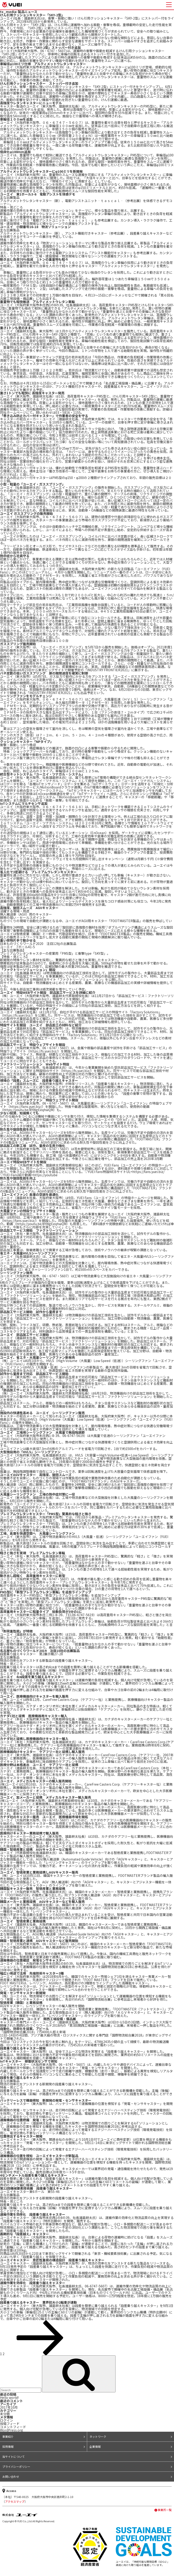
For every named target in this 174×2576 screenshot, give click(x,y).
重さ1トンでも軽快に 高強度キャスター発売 (32, 393)
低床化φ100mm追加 (15, 151)
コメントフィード (13, 2426)
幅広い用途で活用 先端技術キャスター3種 (32, 1973)
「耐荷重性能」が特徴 (16, 1631)
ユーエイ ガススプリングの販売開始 (26, 513)
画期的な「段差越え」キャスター (24, 2234)
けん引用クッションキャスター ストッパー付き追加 (39, 83)
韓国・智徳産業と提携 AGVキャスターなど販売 (36, 1849)
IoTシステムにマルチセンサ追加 (24, 803)
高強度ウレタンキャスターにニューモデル (31, 103)
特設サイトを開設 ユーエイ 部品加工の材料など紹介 (41, 1025)
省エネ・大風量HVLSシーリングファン (28, 1253)
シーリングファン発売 (16, 1272)
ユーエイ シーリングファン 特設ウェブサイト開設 (39, 1100)
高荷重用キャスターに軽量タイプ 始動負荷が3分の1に (41, 1611)
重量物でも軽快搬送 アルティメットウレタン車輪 (37, 301)
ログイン (6, 2420)
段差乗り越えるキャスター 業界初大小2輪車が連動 (38, 2302)
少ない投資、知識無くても (19, 1113)
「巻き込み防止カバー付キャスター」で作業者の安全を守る (44, 415)
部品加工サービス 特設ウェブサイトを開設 (32, 1044)
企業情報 (95, 2446)
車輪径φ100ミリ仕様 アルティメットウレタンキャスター (43, 63)
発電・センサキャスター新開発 (23, 1992)
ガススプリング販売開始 (18, 643)
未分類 (5, 2413)
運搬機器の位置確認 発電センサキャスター (32, 1960)
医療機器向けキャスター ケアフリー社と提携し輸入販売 (42, 1751)
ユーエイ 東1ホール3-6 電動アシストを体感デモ (37, 194)
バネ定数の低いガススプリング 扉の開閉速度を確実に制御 (44, 673)
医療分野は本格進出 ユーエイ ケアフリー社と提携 (39, 1764)
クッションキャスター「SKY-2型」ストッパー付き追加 (40, 47)
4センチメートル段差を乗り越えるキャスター (33, 2175)
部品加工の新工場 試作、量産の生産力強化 (32, 1145)
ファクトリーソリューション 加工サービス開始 (36, 1289)
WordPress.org (11, 2430)
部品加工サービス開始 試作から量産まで (31, 1311)
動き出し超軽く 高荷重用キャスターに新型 (32, 1575)
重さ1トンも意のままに (17, 327)
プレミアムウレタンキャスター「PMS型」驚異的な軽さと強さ (45, 1513)
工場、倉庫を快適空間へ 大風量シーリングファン (37, 1533)
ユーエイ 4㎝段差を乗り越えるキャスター (32, 1676)
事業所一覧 (165, 2510)
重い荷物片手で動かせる (18, 940)
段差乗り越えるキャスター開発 (23, 2048)
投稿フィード (10, 2423)
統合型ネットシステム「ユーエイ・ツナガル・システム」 (42, 774)
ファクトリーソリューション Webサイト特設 (34, 1064)
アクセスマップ (14, 2501)
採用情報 (8, 2446)
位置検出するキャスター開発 (21, 2136)
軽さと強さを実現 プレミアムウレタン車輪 (32, 1553)
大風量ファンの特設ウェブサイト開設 (27, 1210)
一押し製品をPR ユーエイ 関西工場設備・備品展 (38, 2018)
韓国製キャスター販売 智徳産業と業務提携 (32, 1888)
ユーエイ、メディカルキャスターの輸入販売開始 (36, 1781)
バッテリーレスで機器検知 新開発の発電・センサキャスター (45, 2100)
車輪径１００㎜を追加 (16, 119)
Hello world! (9, 2397)
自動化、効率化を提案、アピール (24, 2028)
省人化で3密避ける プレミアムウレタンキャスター (38, 872)
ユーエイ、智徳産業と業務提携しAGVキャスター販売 (39, 1872)
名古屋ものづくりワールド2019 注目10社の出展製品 (40, 1650)
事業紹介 (8, 2436)
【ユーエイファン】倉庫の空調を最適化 (29, 1194)
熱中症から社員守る (14, 555)
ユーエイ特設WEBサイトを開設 (23, 1162)
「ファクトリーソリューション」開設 (27, 969)
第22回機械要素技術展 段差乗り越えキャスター (36, 2188)
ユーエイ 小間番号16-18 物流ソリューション (35, 226)
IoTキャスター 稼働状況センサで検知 (28, 2061)
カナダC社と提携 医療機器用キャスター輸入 (33, 1715)
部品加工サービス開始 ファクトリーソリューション (39, 1230)
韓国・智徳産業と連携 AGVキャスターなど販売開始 (39, 1940)
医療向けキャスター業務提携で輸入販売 (29, 1833)
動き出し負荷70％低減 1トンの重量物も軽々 (34, 259)
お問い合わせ (10, 2476)
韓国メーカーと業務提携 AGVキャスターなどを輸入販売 (42, 1901)
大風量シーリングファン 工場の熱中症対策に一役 (37, 1494)
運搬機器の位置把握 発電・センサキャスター (34, 2119)
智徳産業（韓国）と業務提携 (21, 2002)
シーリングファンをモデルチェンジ (26, 696)
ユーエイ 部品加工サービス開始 (24, 1334)
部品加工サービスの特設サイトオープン (29, 1008)
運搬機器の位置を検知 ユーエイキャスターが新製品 (39, 2155)
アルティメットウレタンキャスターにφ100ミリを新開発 (41, 171)
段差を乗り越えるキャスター (21, 2077)
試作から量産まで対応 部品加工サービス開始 (34, 1373)
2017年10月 (9, 2407)
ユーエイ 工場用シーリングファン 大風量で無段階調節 (42, 1432)
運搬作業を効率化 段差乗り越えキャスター (32, 2214)
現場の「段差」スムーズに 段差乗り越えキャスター (39, 1080)
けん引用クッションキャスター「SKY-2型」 (32, 15)
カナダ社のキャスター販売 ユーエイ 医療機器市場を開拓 (44, 1816)
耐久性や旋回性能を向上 (18, 1129)
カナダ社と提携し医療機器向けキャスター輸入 (34, 1738)
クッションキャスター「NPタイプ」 (26, 741)
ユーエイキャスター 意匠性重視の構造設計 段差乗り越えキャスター (52, 2260)
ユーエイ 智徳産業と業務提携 (23, 1921)
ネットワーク (97, 2436)
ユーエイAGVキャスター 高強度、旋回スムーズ (36, 1474)
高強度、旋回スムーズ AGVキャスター (29, 907)
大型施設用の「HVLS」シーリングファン (30, 1452)
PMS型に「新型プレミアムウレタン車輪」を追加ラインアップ (45, 1592)
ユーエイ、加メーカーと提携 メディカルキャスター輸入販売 (45, 1797)
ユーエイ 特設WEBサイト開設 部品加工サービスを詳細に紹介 (47, 992)
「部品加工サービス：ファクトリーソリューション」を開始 (44, 1390)
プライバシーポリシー (16, 2466)
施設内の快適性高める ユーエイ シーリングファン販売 (42, 1412)
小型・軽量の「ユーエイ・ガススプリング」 (32, 484)
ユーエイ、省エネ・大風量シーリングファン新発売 (37, 1357)
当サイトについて (13, 2456)
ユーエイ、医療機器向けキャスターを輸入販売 (34, 1696)
